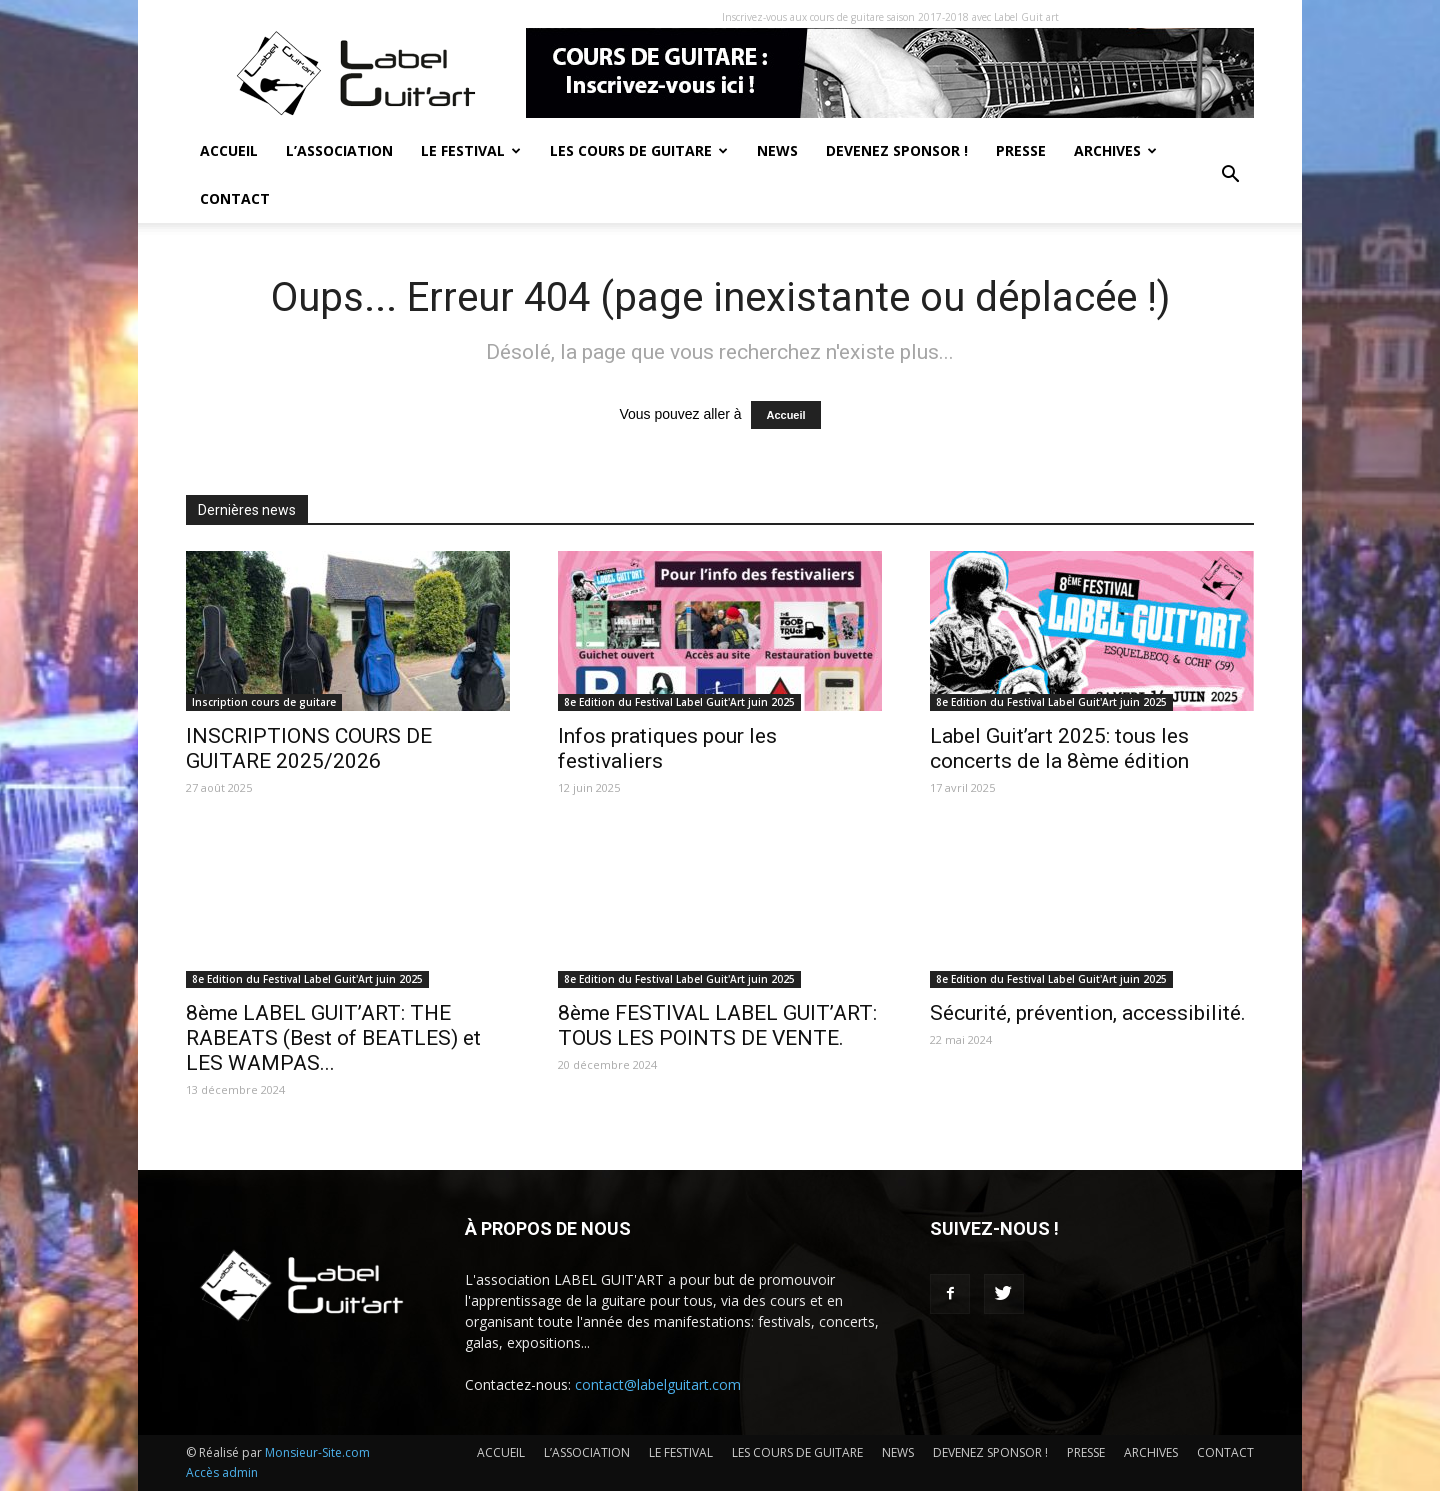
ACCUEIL (229, 150)
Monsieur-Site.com (317, 1452)
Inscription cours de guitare (264, 702)
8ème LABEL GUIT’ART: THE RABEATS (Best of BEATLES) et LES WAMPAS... (333, 1038)
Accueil (785, 415)
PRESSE (1021, 150)
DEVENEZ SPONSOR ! (897, 150)
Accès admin (222, 1472)
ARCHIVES (1115, 150)
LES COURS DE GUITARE (639, 150)
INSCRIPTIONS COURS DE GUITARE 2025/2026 (309, 748)
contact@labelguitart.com (658, 1384)
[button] (1230, 175)
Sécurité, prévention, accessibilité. (1088, 1013)
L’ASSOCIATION (339, 150)
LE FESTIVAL (471, 150)
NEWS (777, 150)
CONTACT (235, 198)
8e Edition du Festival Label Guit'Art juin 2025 (679, 702)
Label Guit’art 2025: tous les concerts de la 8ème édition (1059, 748)
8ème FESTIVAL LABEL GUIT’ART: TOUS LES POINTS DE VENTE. (717, 1025)
